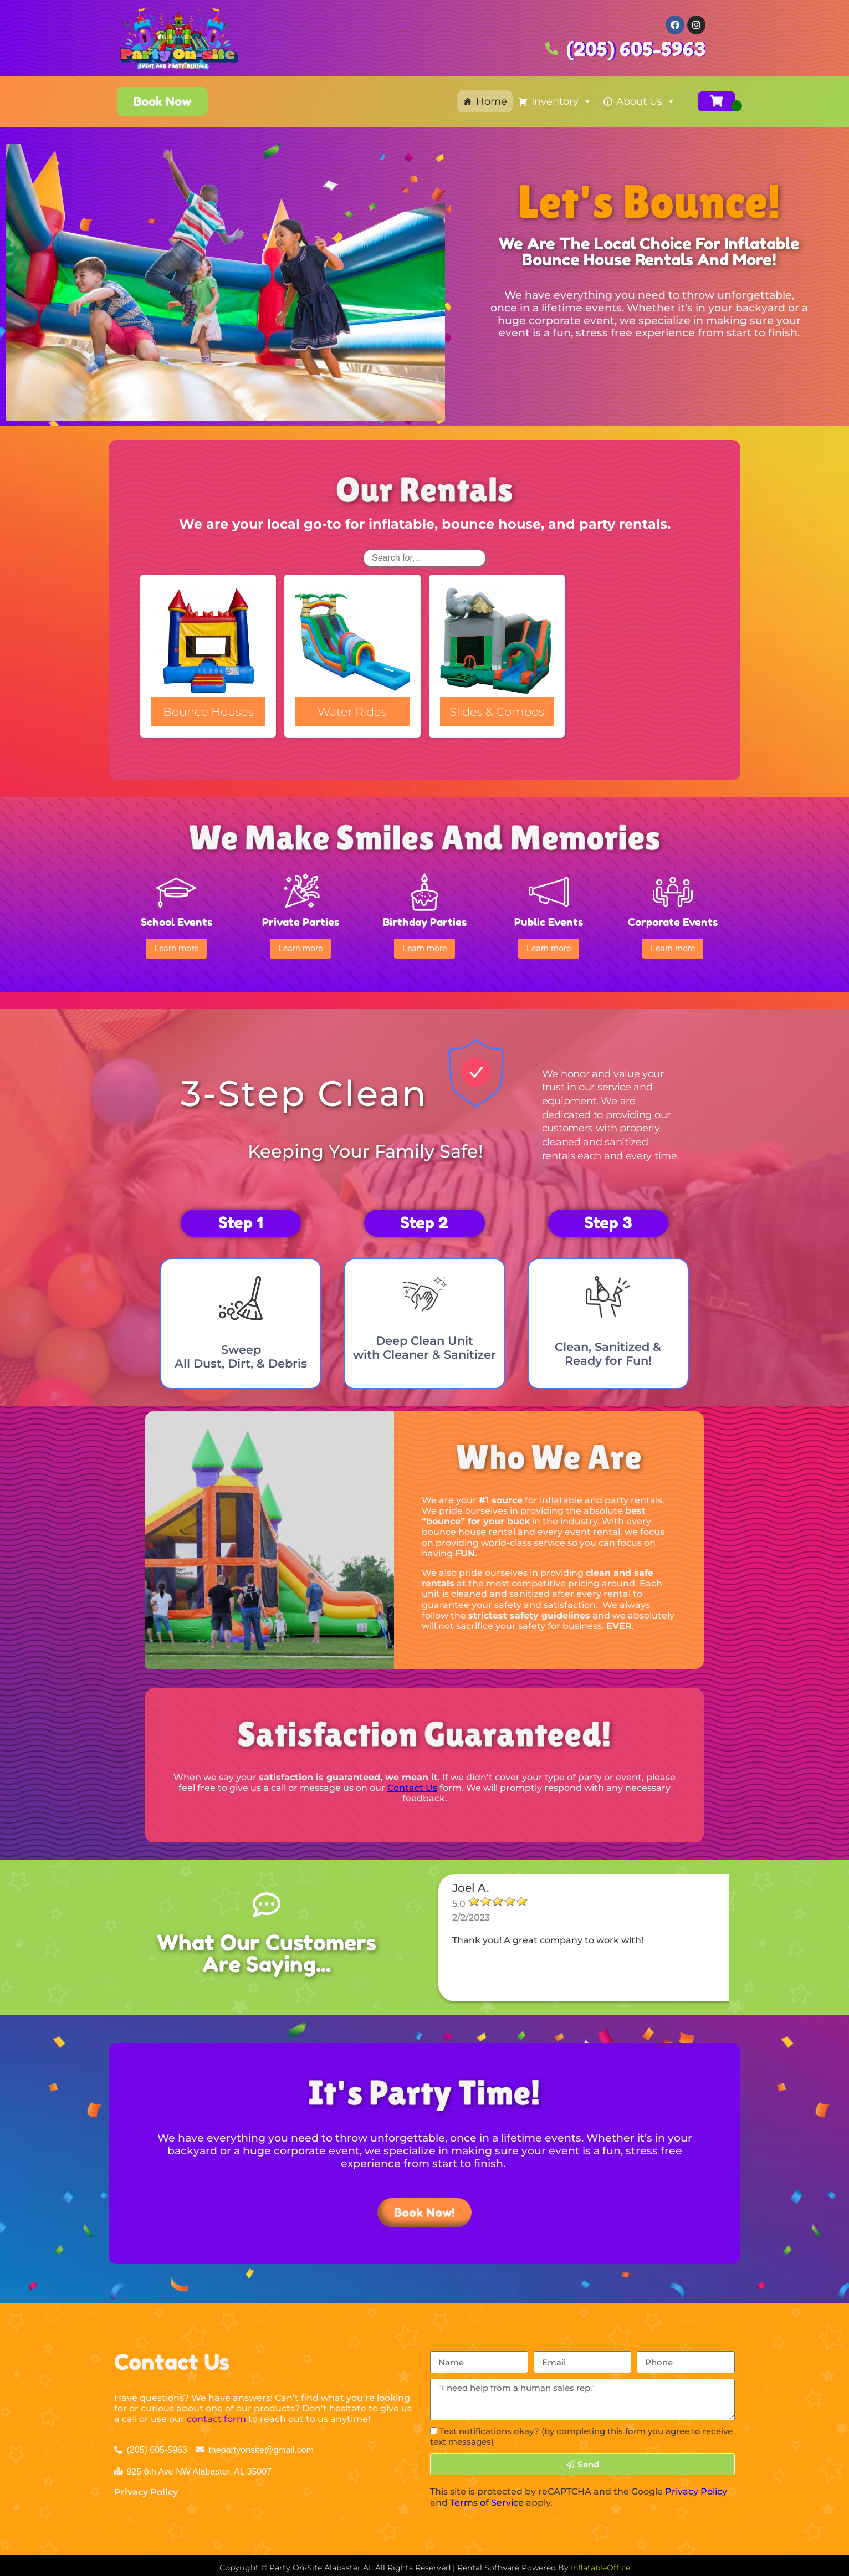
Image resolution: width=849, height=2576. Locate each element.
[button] (176, 946)
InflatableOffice (600, 2564)
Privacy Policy (146, 2487)
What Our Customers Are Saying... (266, 1949)
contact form (216, 2415)
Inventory (561, 101)
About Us (646, 101)
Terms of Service (487, 2498)
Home (491, 101)
